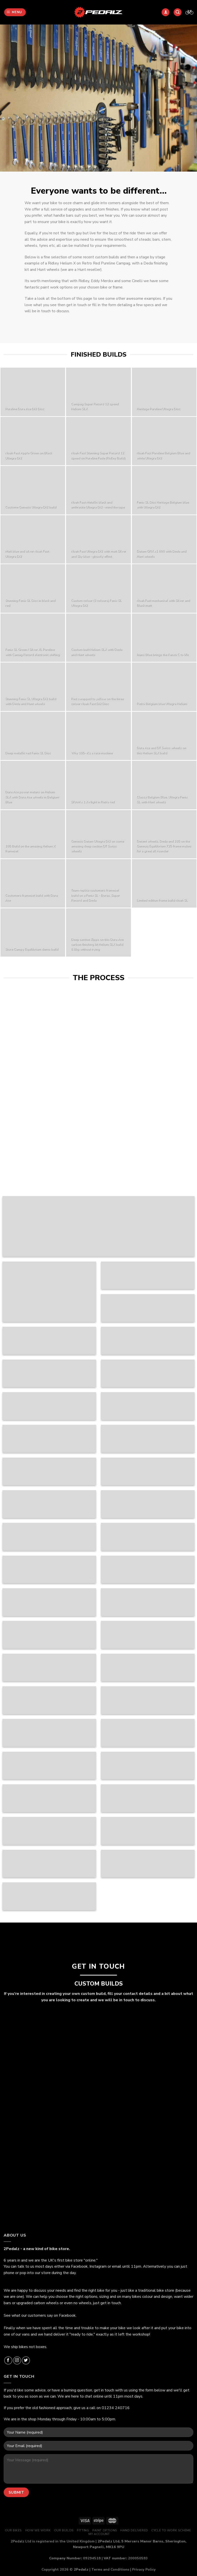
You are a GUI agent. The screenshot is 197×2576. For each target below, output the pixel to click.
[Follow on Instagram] (17, 2360)
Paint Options (104, 2530)
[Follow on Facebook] (8, 2360)
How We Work (38, 2530)
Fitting (83, 2530)
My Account (99, 2534)
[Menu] (15, 12)
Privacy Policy (144, 2569)
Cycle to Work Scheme (171, 2530)
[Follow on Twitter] (26, 2360)
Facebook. (67, 2315)
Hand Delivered (134, 2530)
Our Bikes (13, 2530)
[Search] (178, 12)
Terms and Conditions (110, 2569)
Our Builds (64, 2530)
